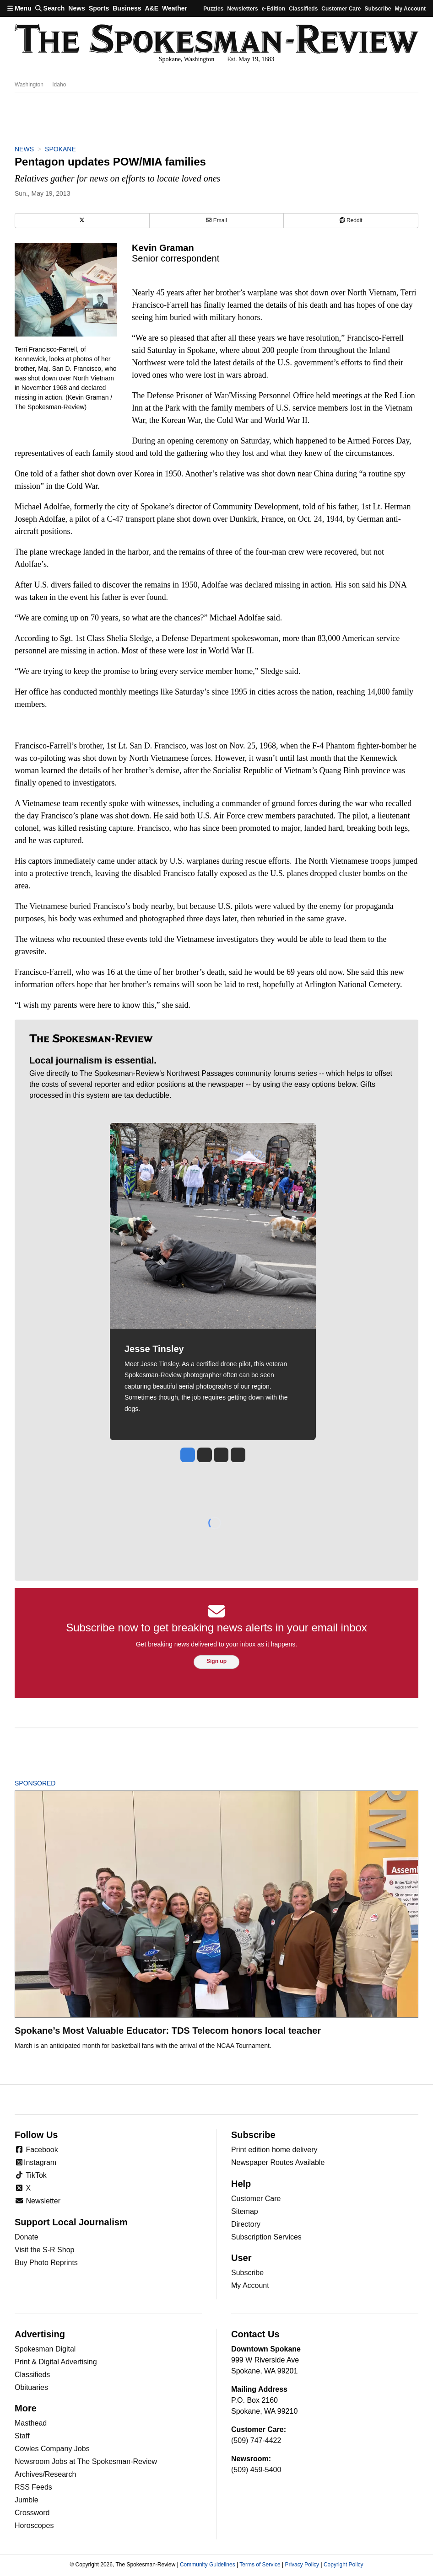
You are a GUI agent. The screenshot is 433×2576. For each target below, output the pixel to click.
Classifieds (303, 8)
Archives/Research (45, 2474)
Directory (245, 2224)
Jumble (26, 2500)
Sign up (216, 1661)
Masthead (31, 2423)
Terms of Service (259, 2564)
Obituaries (31, 2387)
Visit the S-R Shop (44, 2250)
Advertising (40, 2334)
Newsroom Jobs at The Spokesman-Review (86, 2461)
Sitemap (244, 2211)
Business (127, 8)
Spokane (60, 149)
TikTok (31, 2175)
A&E (151, 8)
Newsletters (242, 8)
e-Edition (273, 8)
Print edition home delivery (274, 2150)
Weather (174, 8)
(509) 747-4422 (256, 2440)
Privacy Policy (302, 2564)
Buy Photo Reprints (46, 2262)
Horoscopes (34, 2525)
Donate (26, 2237)
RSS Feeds (33, 2487)
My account (410, 8)
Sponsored (51, 1783)
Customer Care (341, 8)
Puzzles (213, 8)
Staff (22, 2436)
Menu (19, 8)
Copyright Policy (343, 2564)
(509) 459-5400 (256, 2470)
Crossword (32, 2513)
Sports (99, 8)
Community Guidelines (207, 2564)
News (76, 8)
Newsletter (37, 2201)
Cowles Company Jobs (52, 2449)
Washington (29, 84)
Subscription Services (266, 2237)
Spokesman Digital (45, 2349)
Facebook (36, 2150)
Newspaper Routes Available (278, 2162)
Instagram (35, 2162)
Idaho (59, 84)
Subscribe (377, 8)
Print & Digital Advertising (56, 2362)
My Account (250, 2285)
